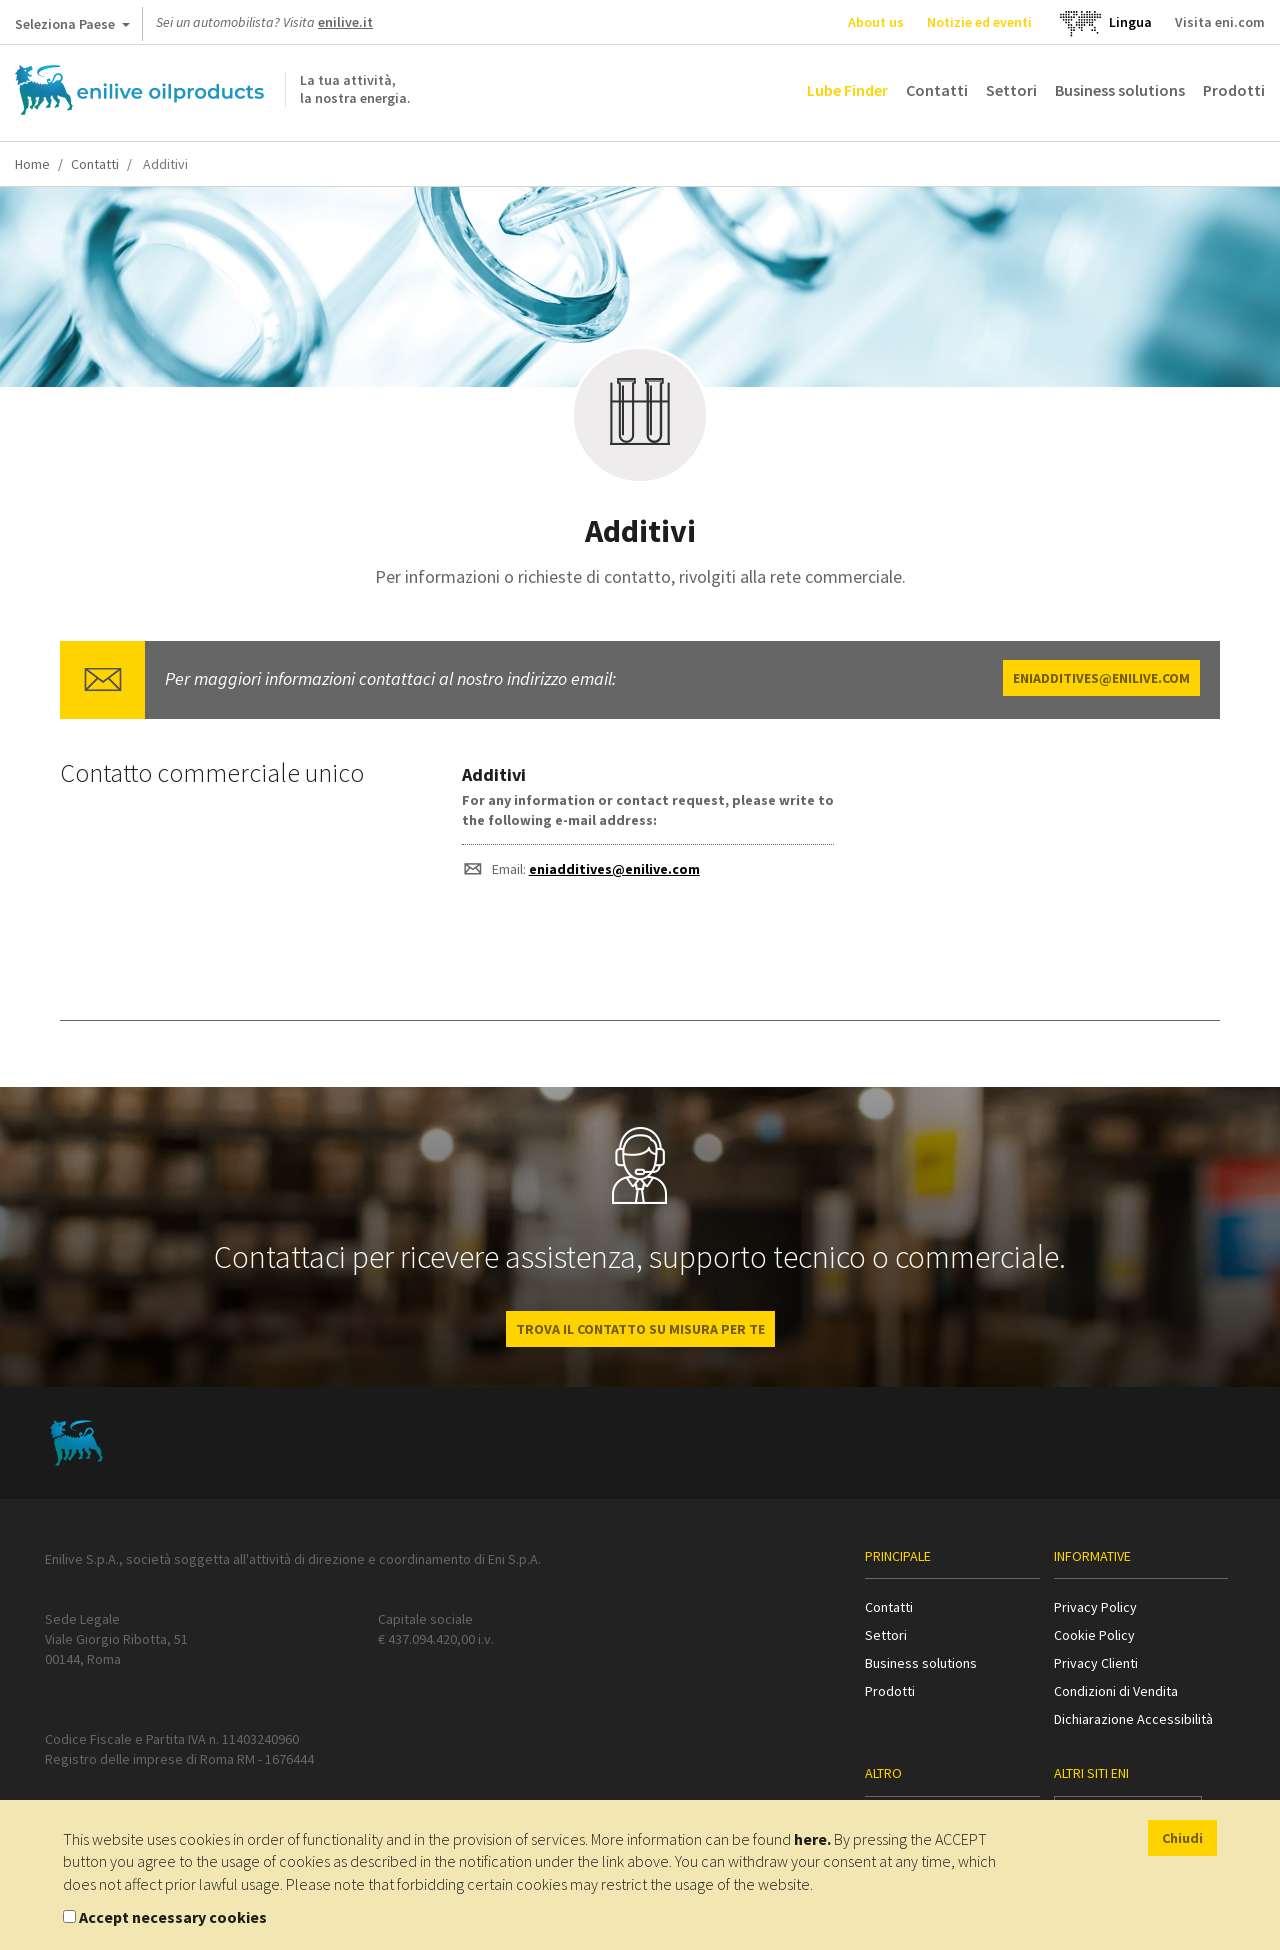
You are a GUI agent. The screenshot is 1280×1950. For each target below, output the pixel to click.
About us (876, 22)
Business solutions (1120, 90)
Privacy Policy (1095, 1607)
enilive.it (345, 22)
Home (32, 164)
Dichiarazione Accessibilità (1133, 1719)
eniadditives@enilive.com (1101, 678)
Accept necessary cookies (173, 1917)
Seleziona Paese (72, 28)
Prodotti (1234, 90)
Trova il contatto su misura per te (640, 1329)
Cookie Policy (1094, 1635)
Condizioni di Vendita (1116, 1691)
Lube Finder (847, 90)
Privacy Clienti (1096, 1663)
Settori (1011, 90)
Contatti (937, 90)
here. (812, 1839)
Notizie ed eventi (979, 22)
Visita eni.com (1220, 22)
